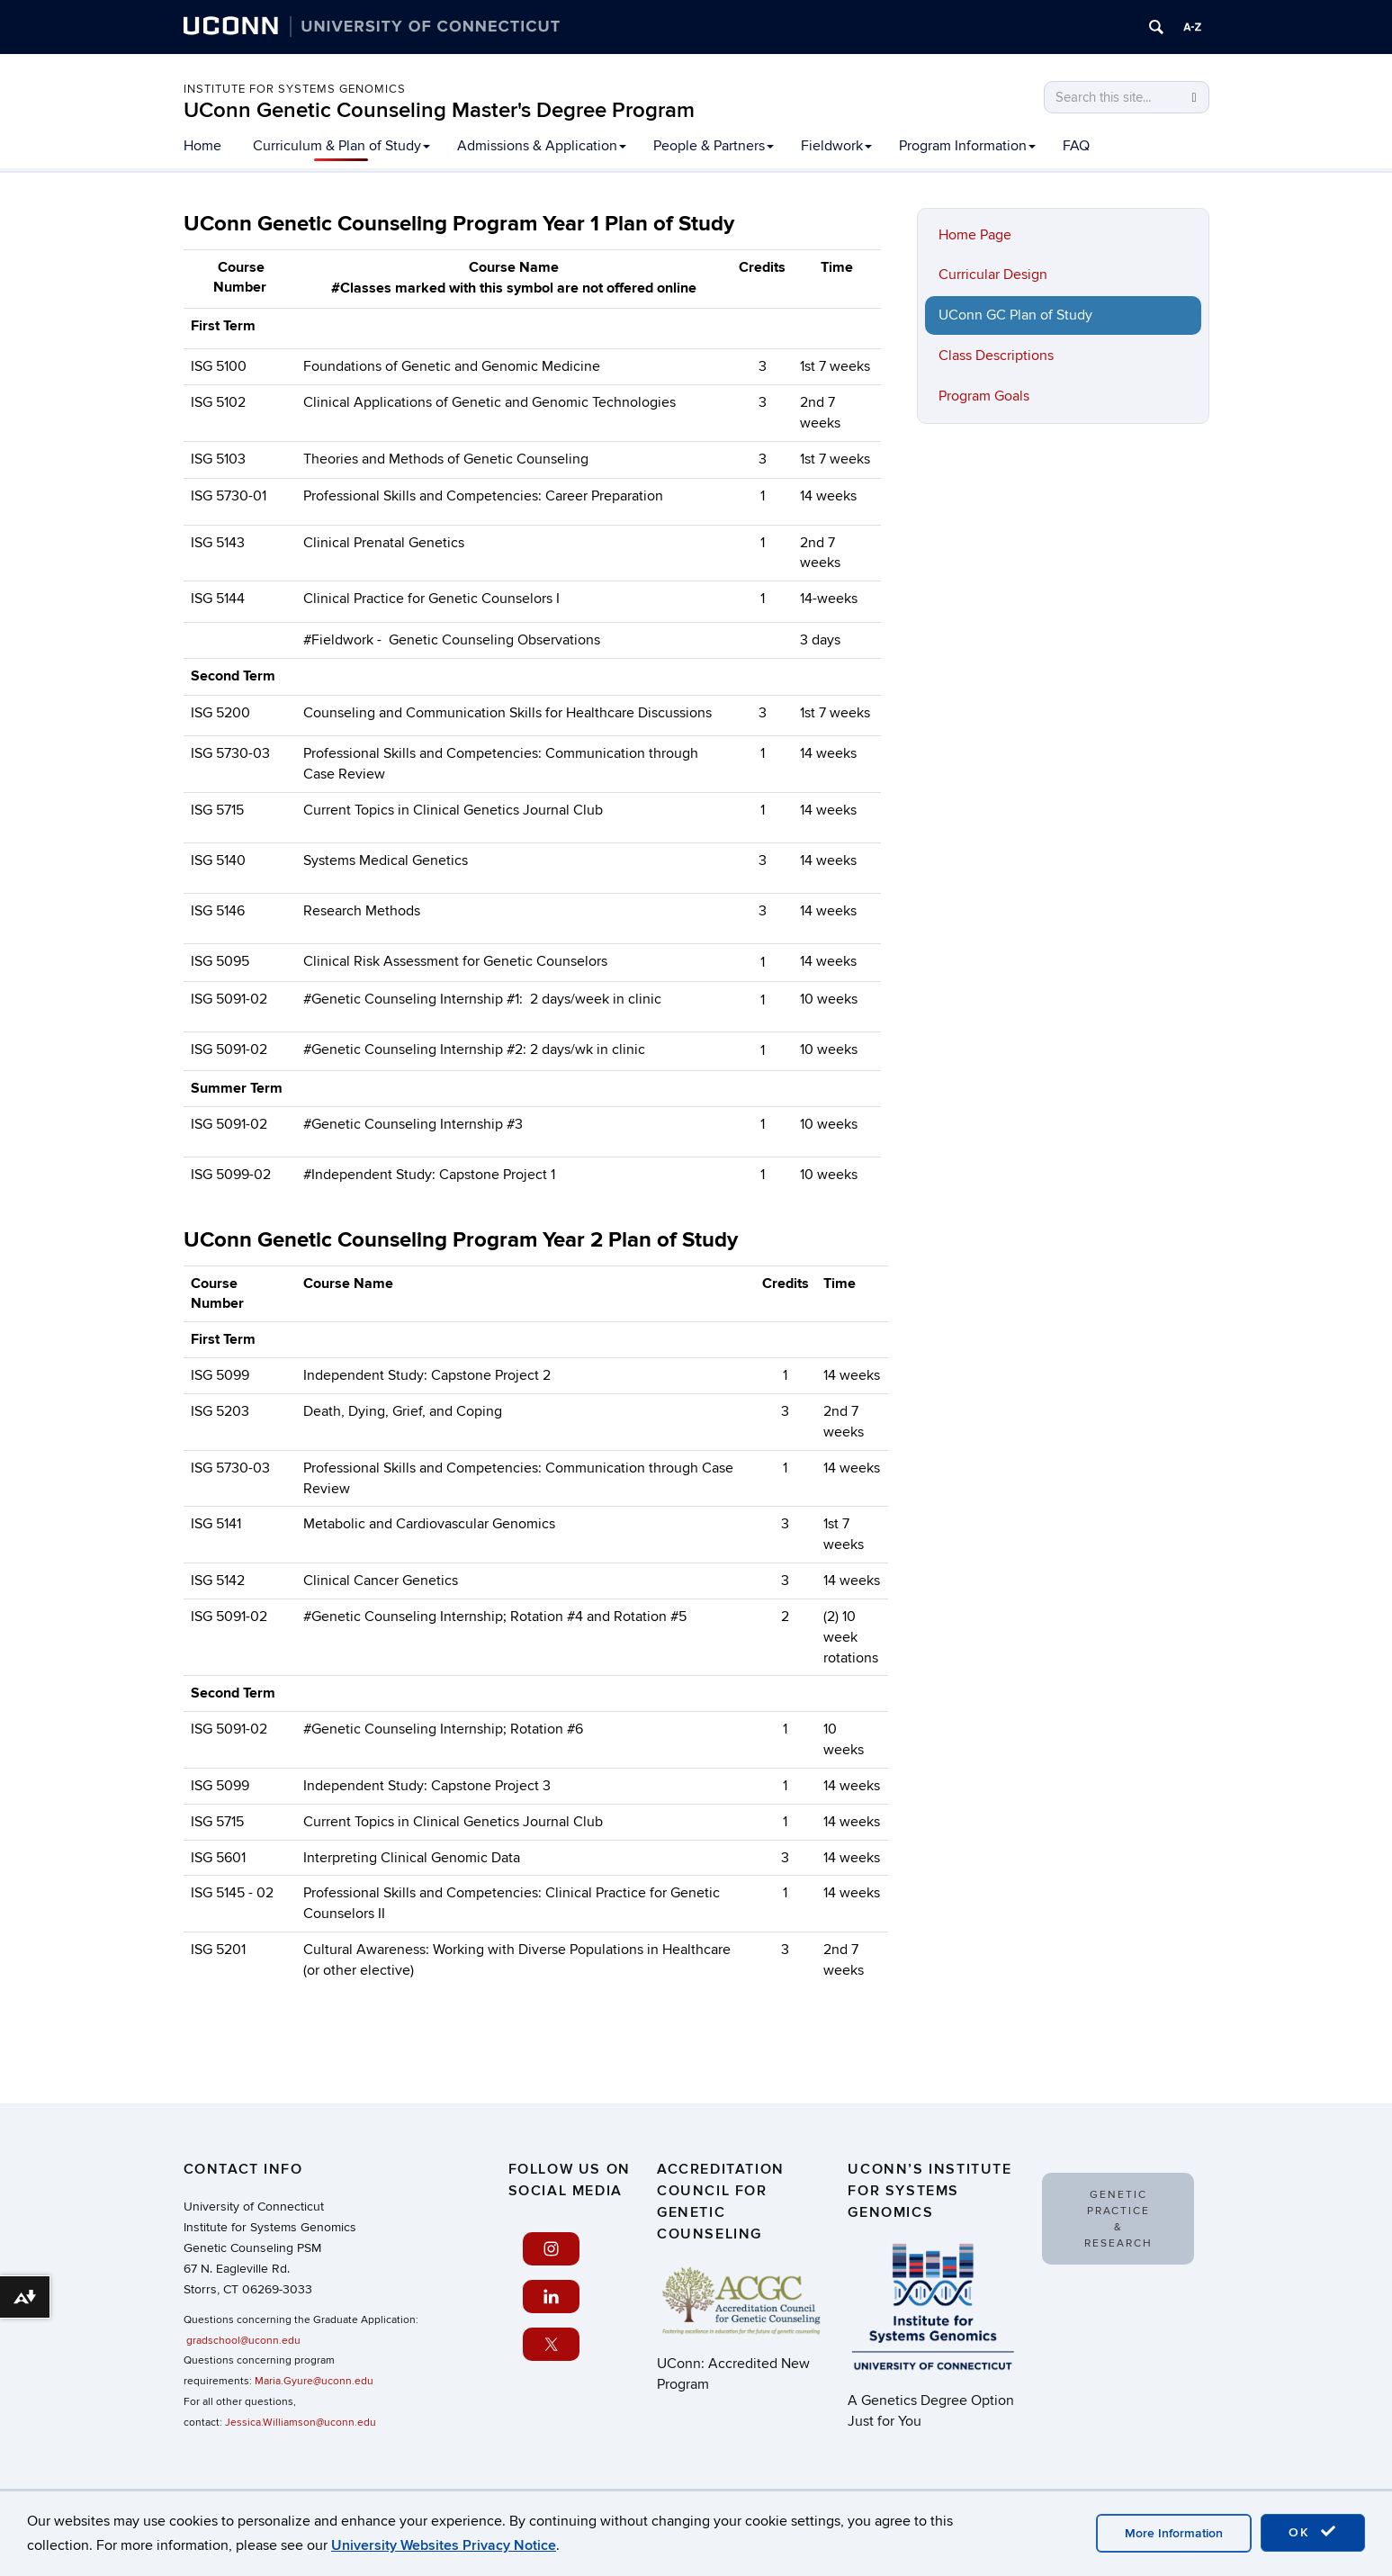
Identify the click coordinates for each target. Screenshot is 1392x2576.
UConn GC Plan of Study (1015, 315)
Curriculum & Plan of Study (341, 146)
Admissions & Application (541, 146)
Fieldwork (836, 146)
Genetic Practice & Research (1118, 2219)
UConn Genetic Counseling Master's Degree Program (439, 110)
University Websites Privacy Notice (443, 2545)
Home (202, 146)
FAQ (1076, 146)
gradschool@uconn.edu (243, 2340)
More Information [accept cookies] (1174, 2533)
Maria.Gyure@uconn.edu (314, 2381)
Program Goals (983, 396)
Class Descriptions (996, 356)
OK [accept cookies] (1313, 2532)
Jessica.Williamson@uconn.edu (300, 2422)
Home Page (974, 235)
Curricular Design (992, 275)
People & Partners (713, 146)
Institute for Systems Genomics (295, 89)
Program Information (967, 146)
